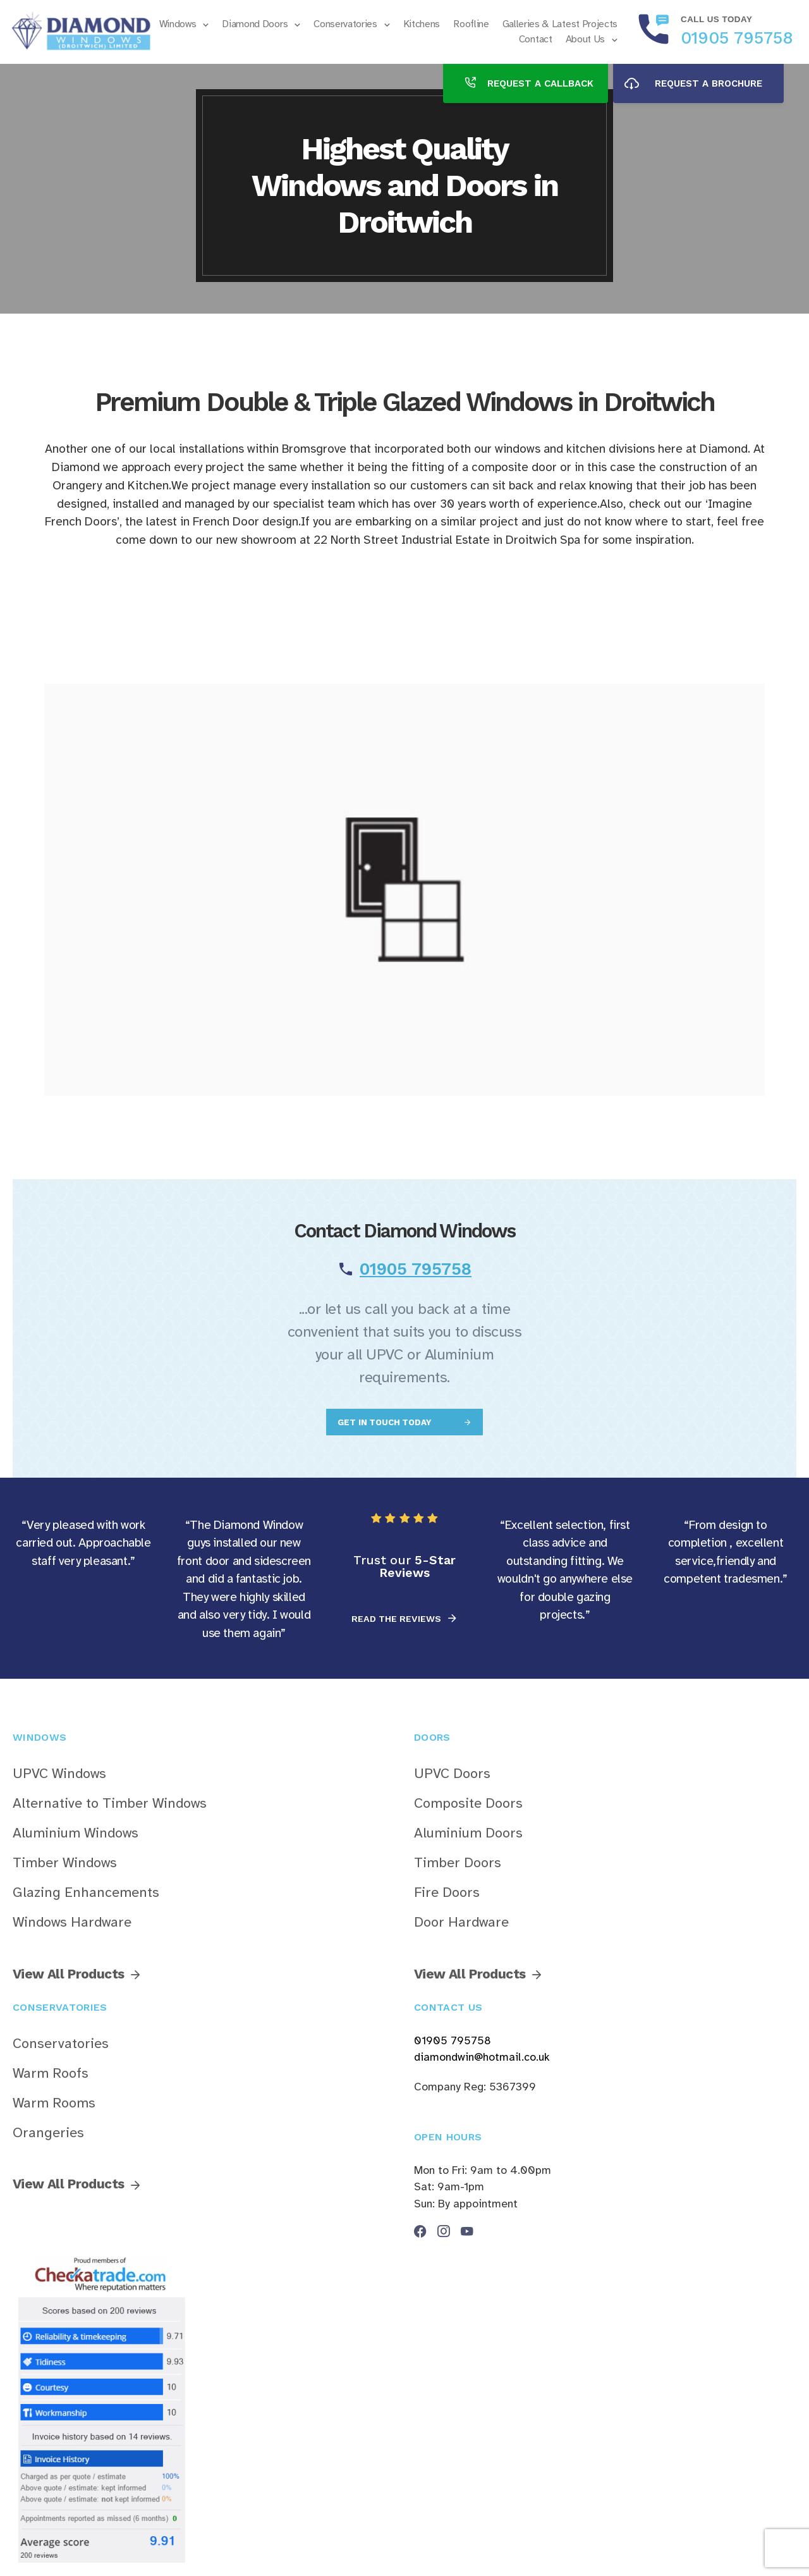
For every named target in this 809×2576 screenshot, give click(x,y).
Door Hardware (461, 1922)
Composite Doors (468, 1803)
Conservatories (345, 24)
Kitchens (421, 24)
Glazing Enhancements (86, 1892)
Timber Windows (65, 1863)
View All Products (68, 1974)
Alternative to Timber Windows (110, 1803)
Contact (535, 39)
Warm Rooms (54, 2103)
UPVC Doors (452, 1774)
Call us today (716, 19)
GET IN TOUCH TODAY (386, 1422)
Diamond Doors (255, 24)
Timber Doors (457, 1863)
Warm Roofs (50, 2073)
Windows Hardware (72, 1922)
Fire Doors (447, 1892)
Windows (178, 24)
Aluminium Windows (75, 1833)
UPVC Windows (59, 1774)
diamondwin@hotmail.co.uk (482, 2057)
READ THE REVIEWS (397, 1619)
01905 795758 (737, 37)
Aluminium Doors (468, 1833)
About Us (585, 39)
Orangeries (48, 2133)
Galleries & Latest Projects (559, 24)
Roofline (471, 24)
